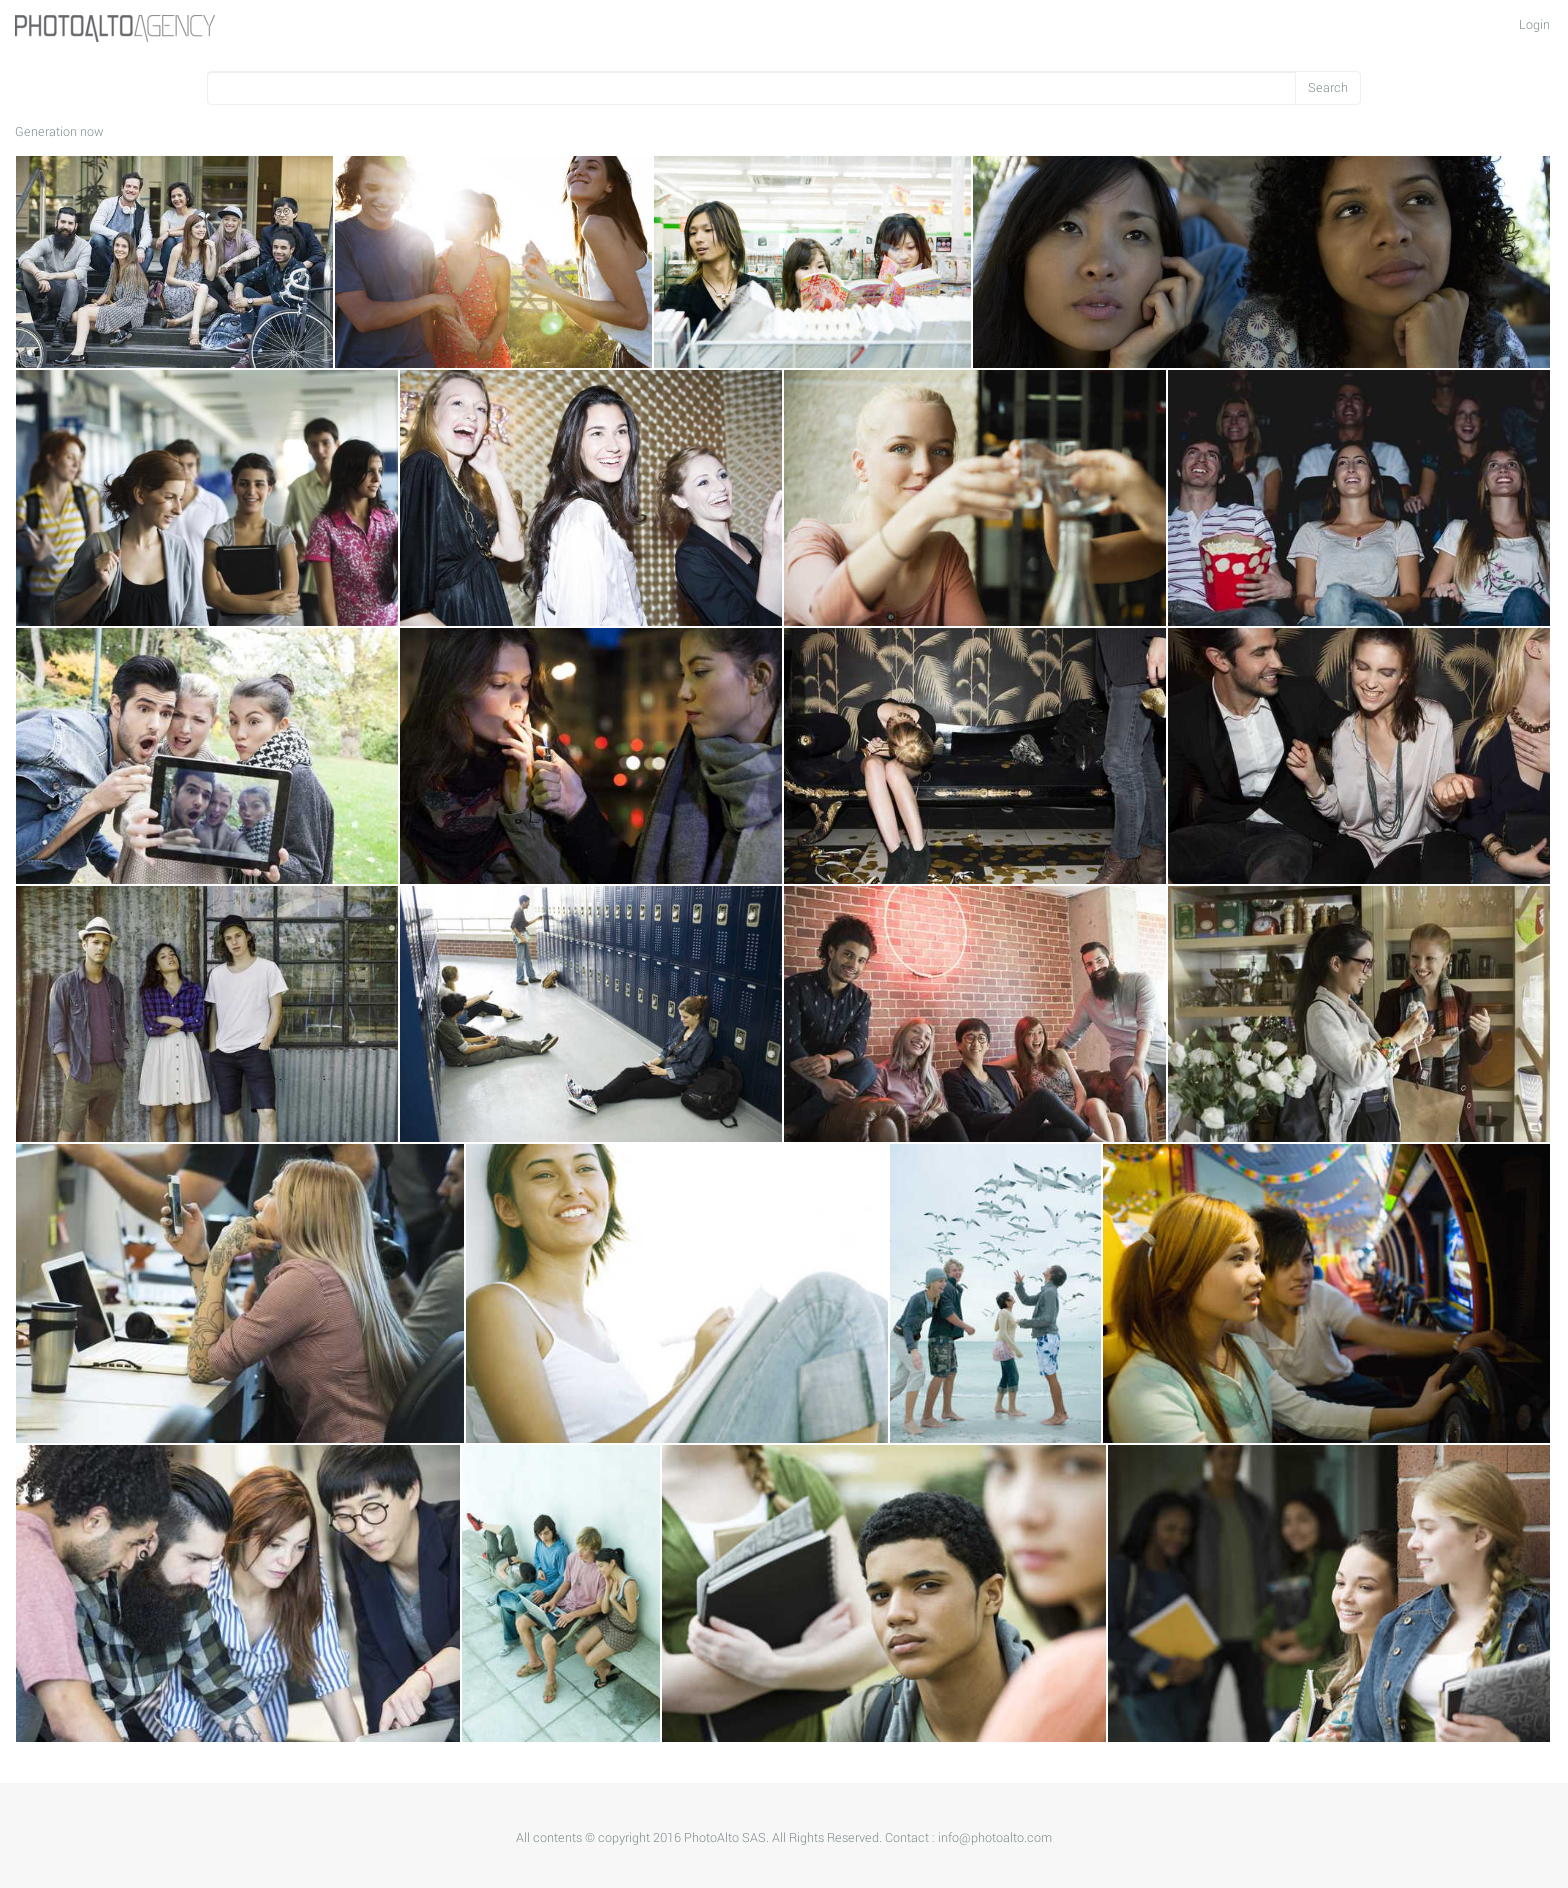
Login (1534, 25)
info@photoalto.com (995, 1838)
